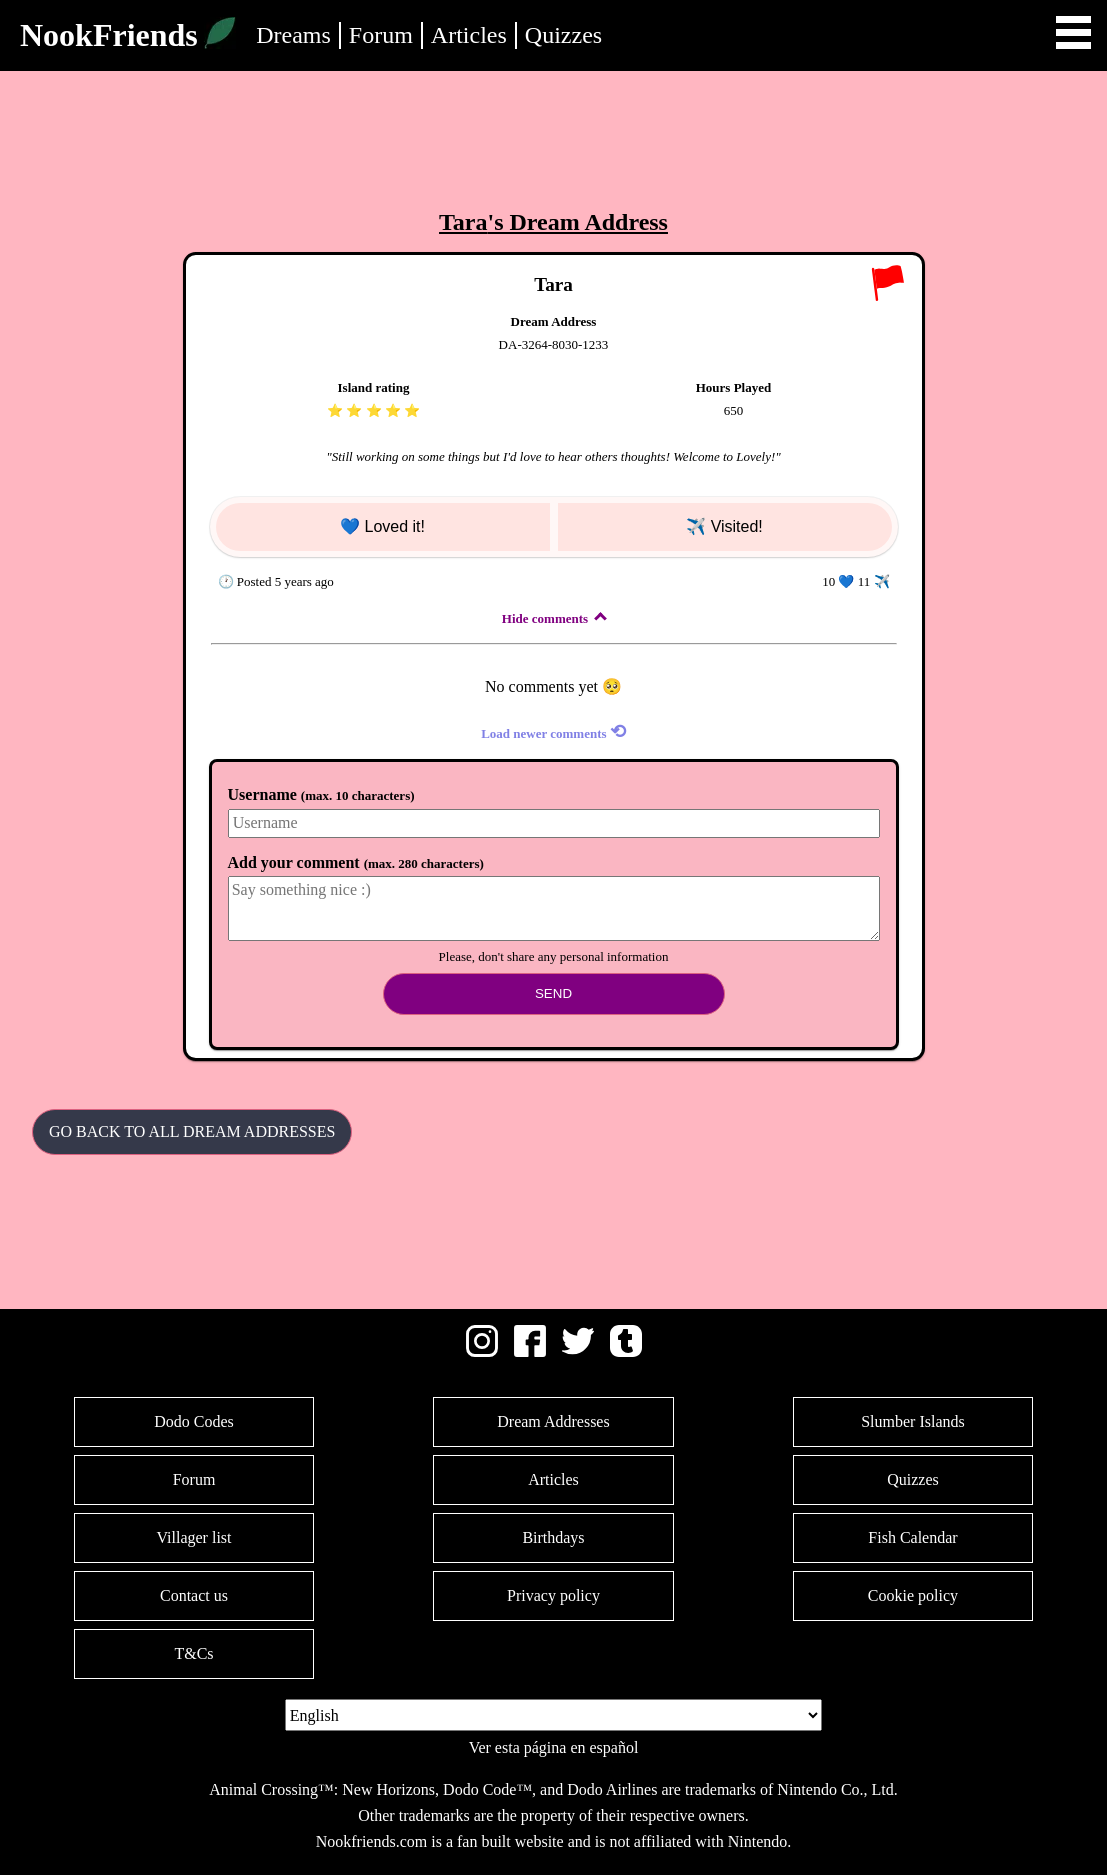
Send (553, 993)
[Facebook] (530, 1351)
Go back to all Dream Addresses (192, 1131)
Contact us (194, 1595)
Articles (469, 35)
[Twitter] (578, 1351)
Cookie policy (913, 1595)
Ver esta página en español (554, 1747)
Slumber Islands (913, 1421)
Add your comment (356, 862)
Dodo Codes (194, 1421)
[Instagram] (482, 1351)
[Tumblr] (626, 1351)
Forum (381, 35)
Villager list (193, 1537)
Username (321, 794)
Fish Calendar (912, 1537)
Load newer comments (553, 731)
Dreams (293, 35)
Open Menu (1073, 32)
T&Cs (193, 1653)
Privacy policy (553, 1595)
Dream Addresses (553, 1421)
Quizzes (563, 35)
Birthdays (553, 1537)
